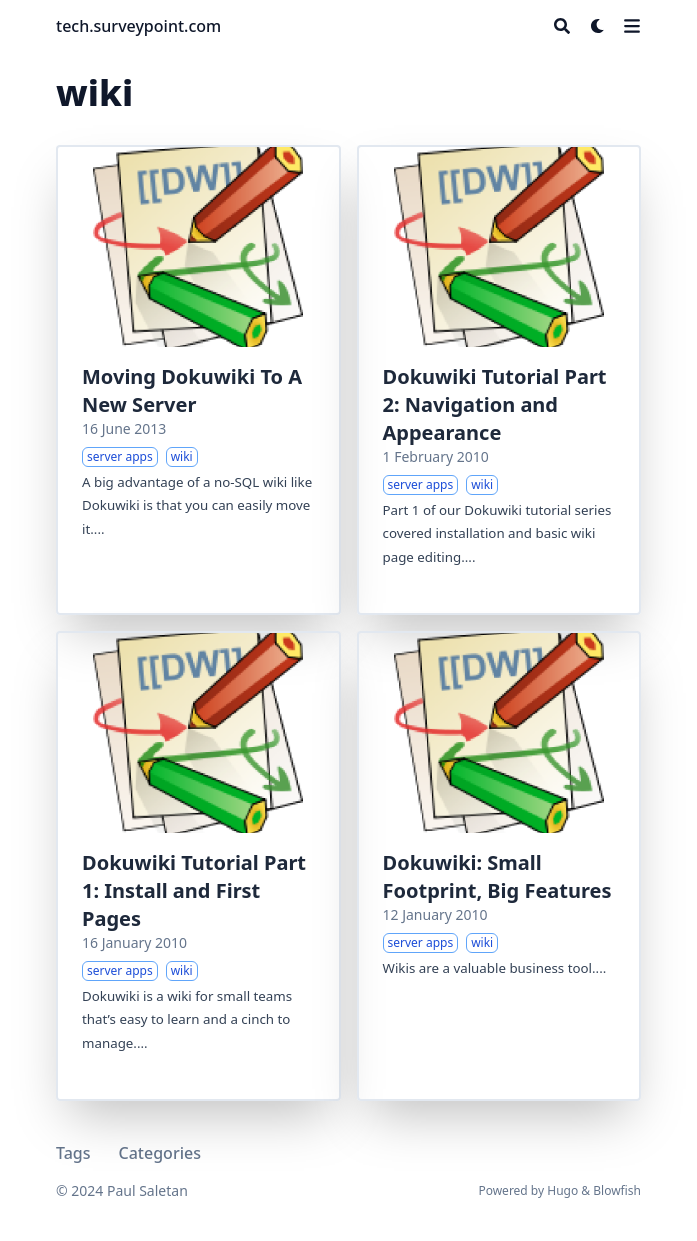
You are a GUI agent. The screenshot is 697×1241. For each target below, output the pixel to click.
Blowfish (617, 1190)
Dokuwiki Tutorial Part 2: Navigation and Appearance (495, 404)
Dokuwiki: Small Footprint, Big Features (497, 876)
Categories (160, 1153)
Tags (73, 1153)
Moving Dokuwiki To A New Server (192, 390)
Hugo (562, 1190)
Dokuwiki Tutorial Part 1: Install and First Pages (194, 890)
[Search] (562, 26)
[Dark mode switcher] (598, 26)
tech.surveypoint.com (138, 26)
